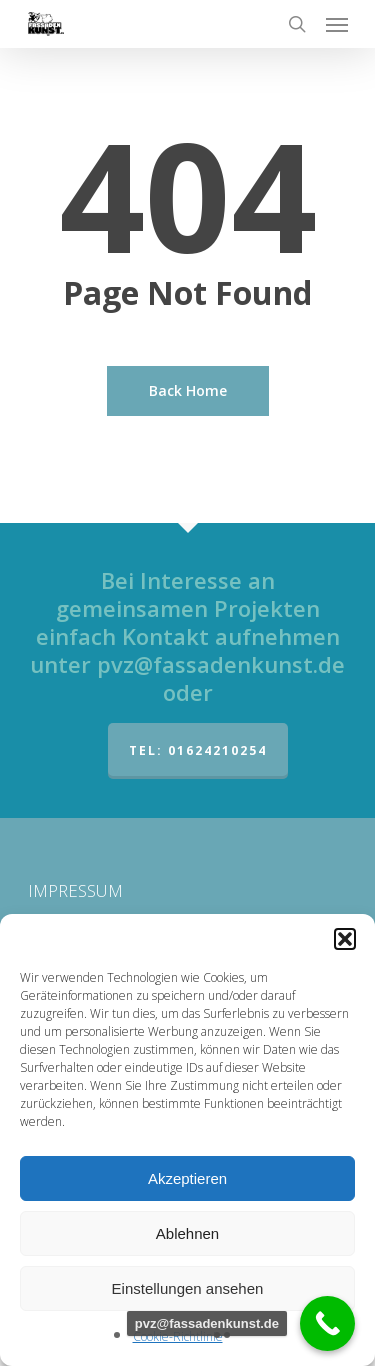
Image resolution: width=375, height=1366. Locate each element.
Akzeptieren (187, 1178)
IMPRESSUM (75, 890)
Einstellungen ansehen (188, 1288)
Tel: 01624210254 (198, 750)
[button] (345, 939)
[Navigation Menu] (337, 24)
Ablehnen (187, 1233)
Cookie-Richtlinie (178, 1336)
